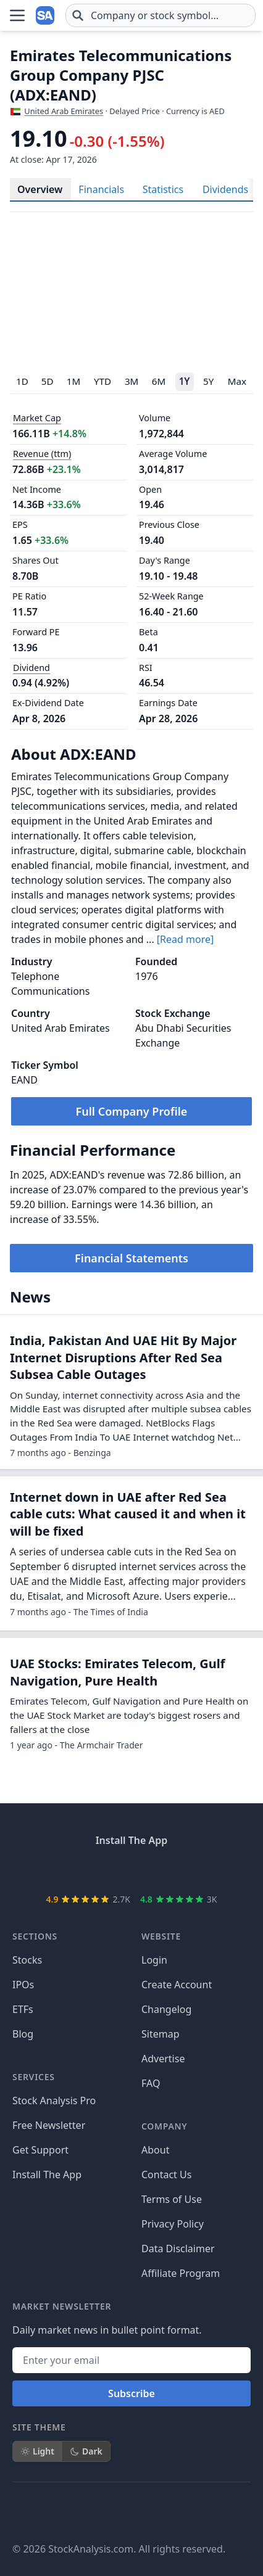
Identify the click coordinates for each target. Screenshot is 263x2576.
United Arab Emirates (63, 111)
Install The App (46, 2336)
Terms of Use (171, 2361)
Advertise (163, 2220)
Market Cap (37, 418)
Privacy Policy (172, 2385)
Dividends (225, 189)
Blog (22, 2195)
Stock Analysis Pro (54, 2262)
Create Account (176, 2146)
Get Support (40, 2311)
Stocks (27, 2121)
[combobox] (160, 15)
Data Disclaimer (178, 2410)
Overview (39, 189)
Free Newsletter (48, 2287)
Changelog (166, 2171)
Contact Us (166, 2336)
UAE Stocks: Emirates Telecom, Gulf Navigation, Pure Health (117, 1834)
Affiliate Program (180, 2435)
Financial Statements (131, 1258)
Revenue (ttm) (42, 453)
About (155, 2311)
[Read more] (185, 939)
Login (154, 2121)
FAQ (150, 2245)
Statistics (163, 189)
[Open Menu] (17, 15)
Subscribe (131, 2555)
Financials (101, 189)
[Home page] (46, 15)
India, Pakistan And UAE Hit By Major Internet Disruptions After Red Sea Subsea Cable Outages (123, 1519)
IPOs (23, 2146)
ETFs (22, 2171)
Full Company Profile (132, 1111)
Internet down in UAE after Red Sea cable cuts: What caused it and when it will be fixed (128, 1676)
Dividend (31, 667)
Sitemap (160, 2195)
